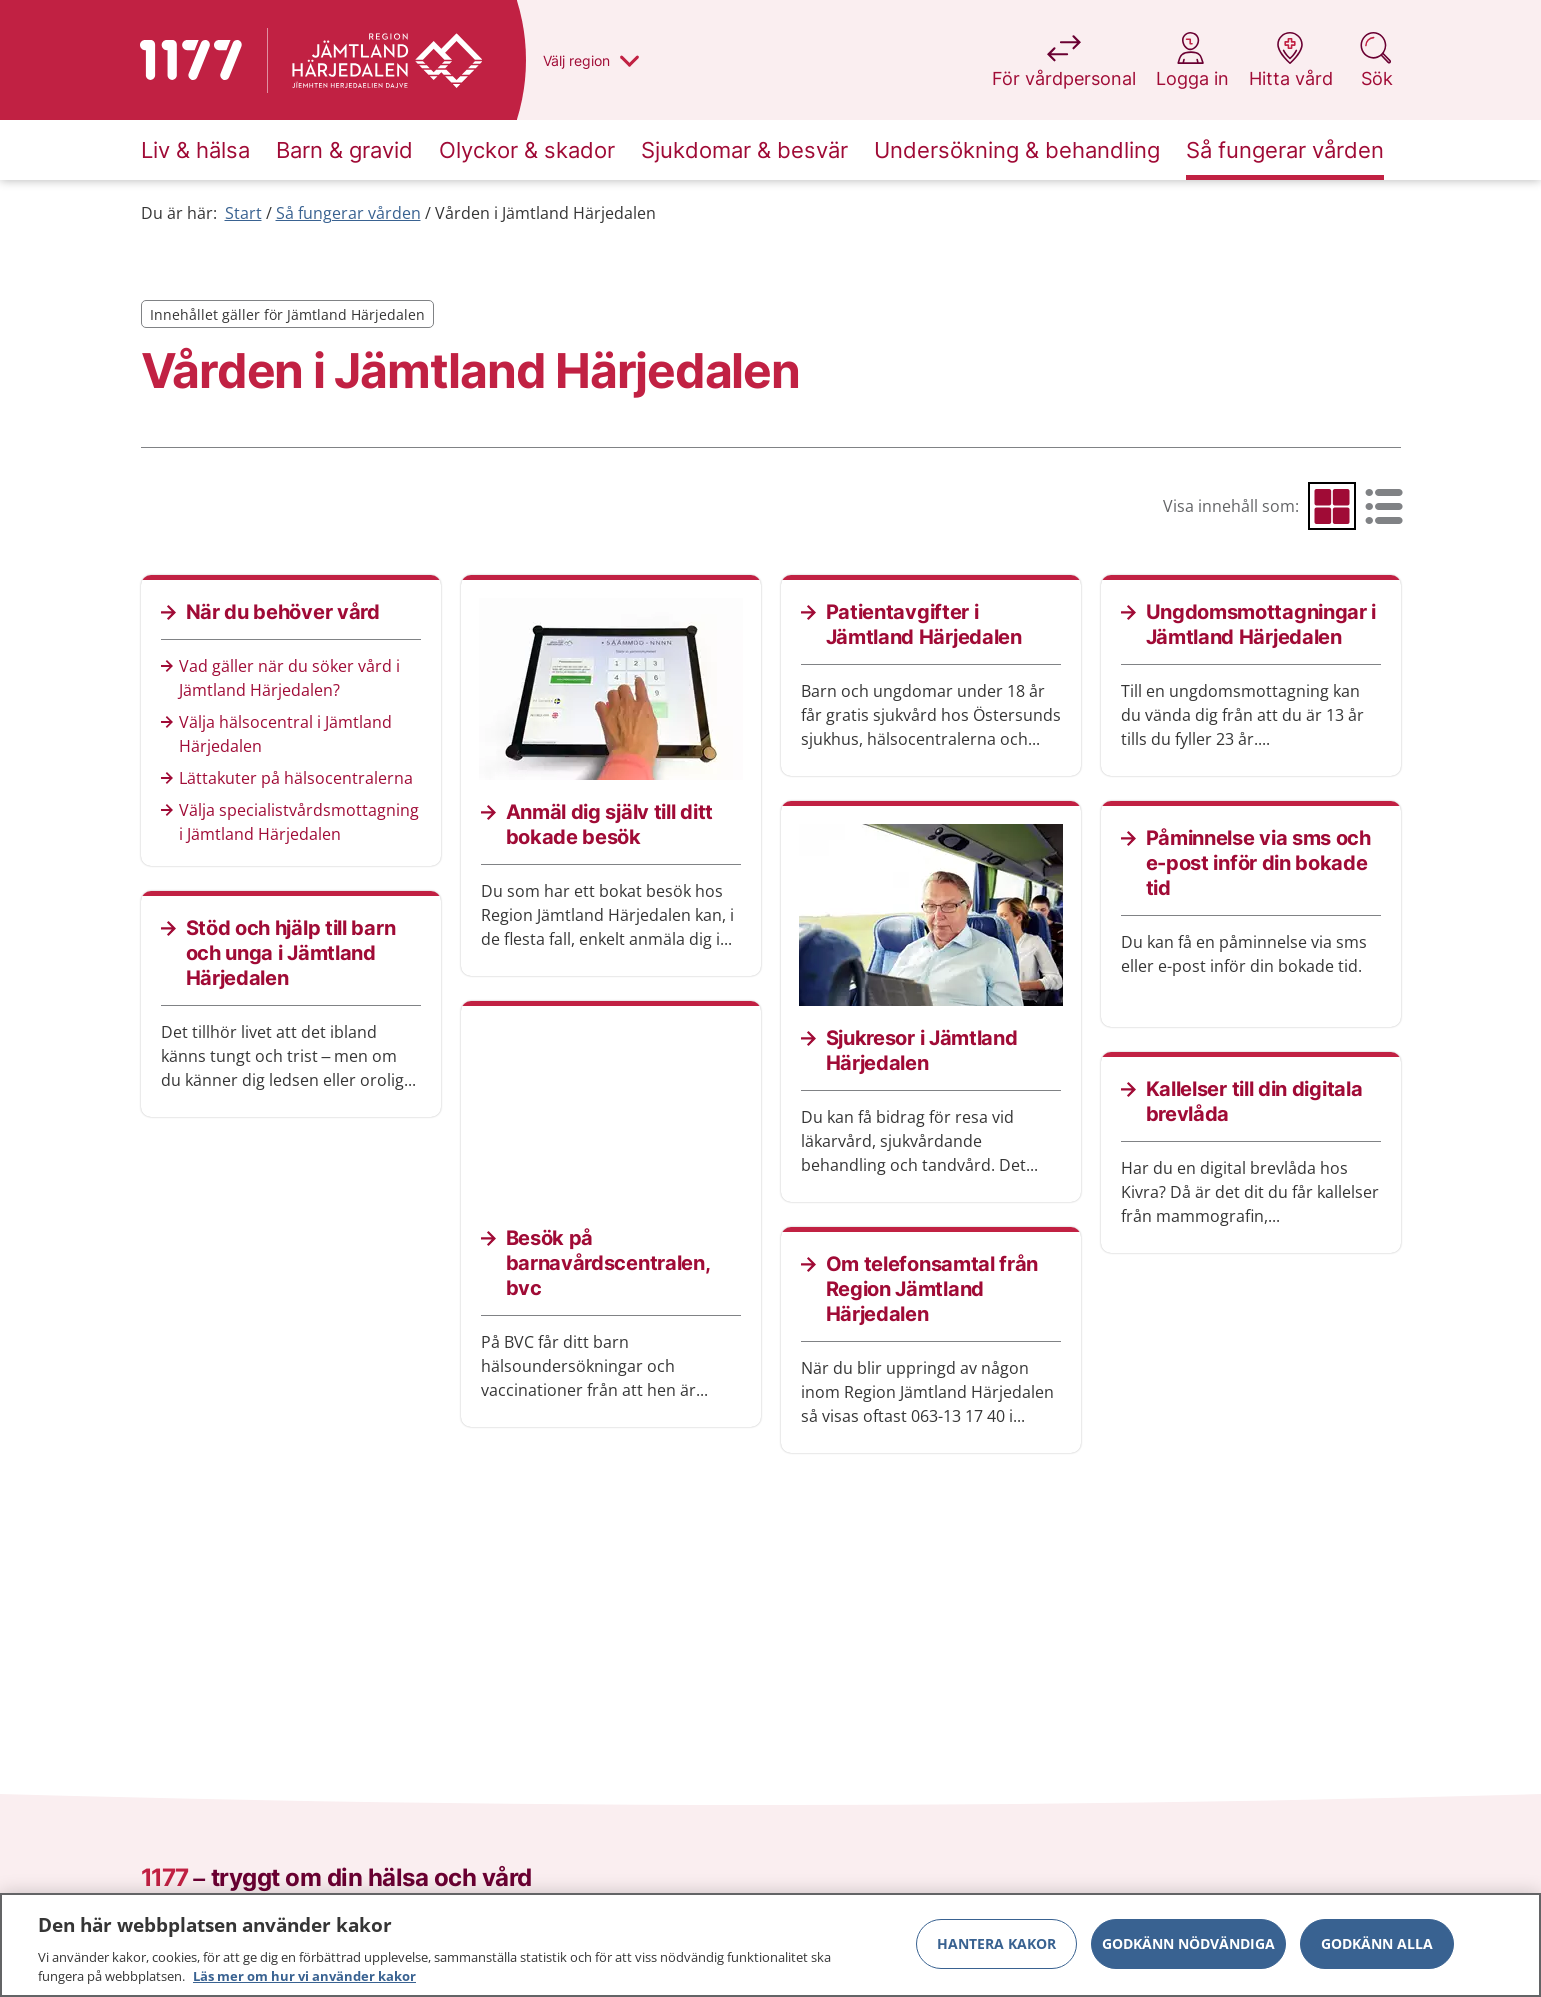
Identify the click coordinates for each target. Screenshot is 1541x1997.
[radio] (1332, 506)
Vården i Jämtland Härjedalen (545, 213)
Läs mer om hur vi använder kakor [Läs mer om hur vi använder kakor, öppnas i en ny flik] (304, 1985)
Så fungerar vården (348, 213)
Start (243, 213)
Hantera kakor (996, 1951)
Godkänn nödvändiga (1188, 1951)
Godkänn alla (1377, 1951)
